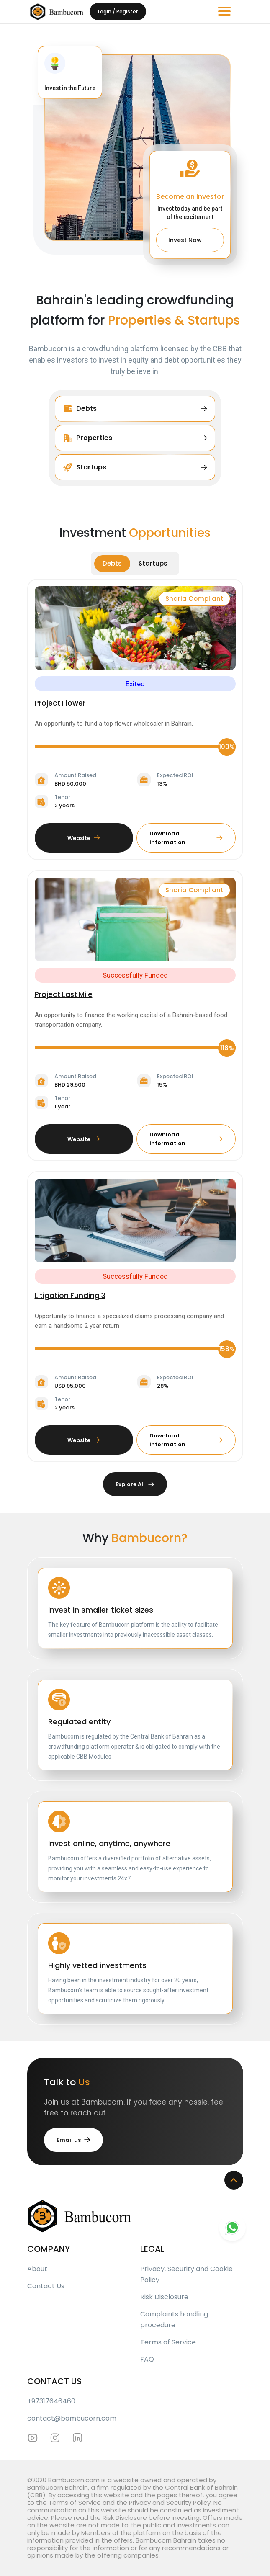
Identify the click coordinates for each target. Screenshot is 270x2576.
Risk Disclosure (164, 2297)
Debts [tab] (112, 563)
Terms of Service (168, 2342)
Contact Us (45, 2286)
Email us (73, 2140)
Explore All (135, 1484)
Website (83, 838)
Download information (186, 837)
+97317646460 (51, 2401)
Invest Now (189, 238)
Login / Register (118, 11)
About (37, 2269)
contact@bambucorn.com (71, 2418)
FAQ (147, 2359)
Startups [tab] (153, 563)
